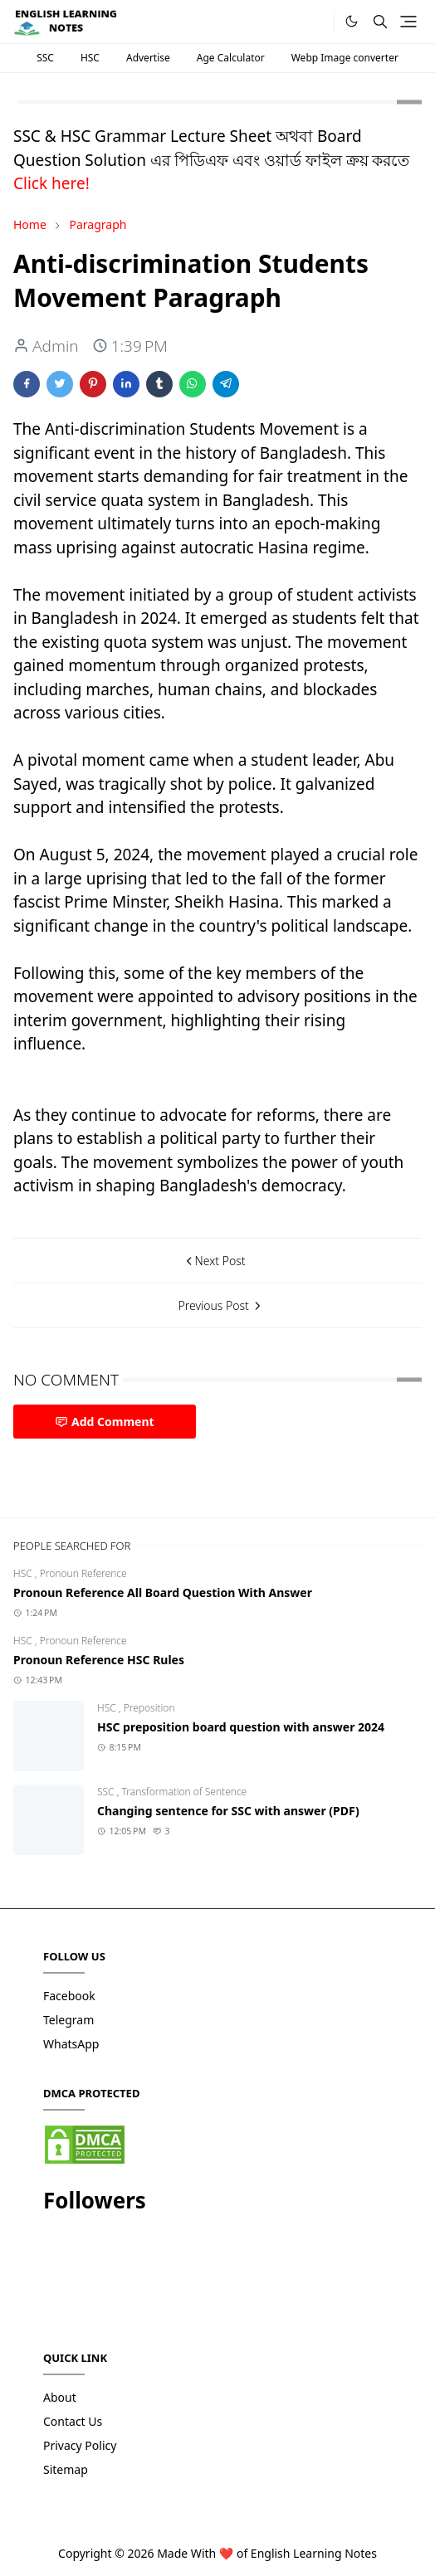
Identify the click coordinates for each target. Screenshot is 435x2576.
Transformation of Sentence (184, 1792)
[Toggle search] (380, 22)
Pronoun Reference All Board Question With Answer (162, 1592)
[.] (315, 22)
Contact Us (72, 2421)
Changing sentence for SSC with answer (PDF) (228, 1811)
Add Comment (104, 1421)
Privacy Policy (79, 2445)
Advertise (148, 58)
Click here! (51, 183)
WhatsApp (71, 2044)
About (59, 2397)
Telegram (68, 2020)
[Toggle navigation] (408, 21)
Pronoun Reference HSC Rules (98, 1660)
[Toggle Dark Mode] (351, 21)
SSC (45, 58)
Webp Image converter (344, 58)
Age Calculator (231, 58)
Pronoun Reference (83, 1573)
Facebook (69, 1996)
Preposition (149, 1708)
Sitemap (65, 2469)
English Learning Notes (314, 2553)
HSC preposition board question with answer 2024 (240, 1727)
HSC (90, 58)
